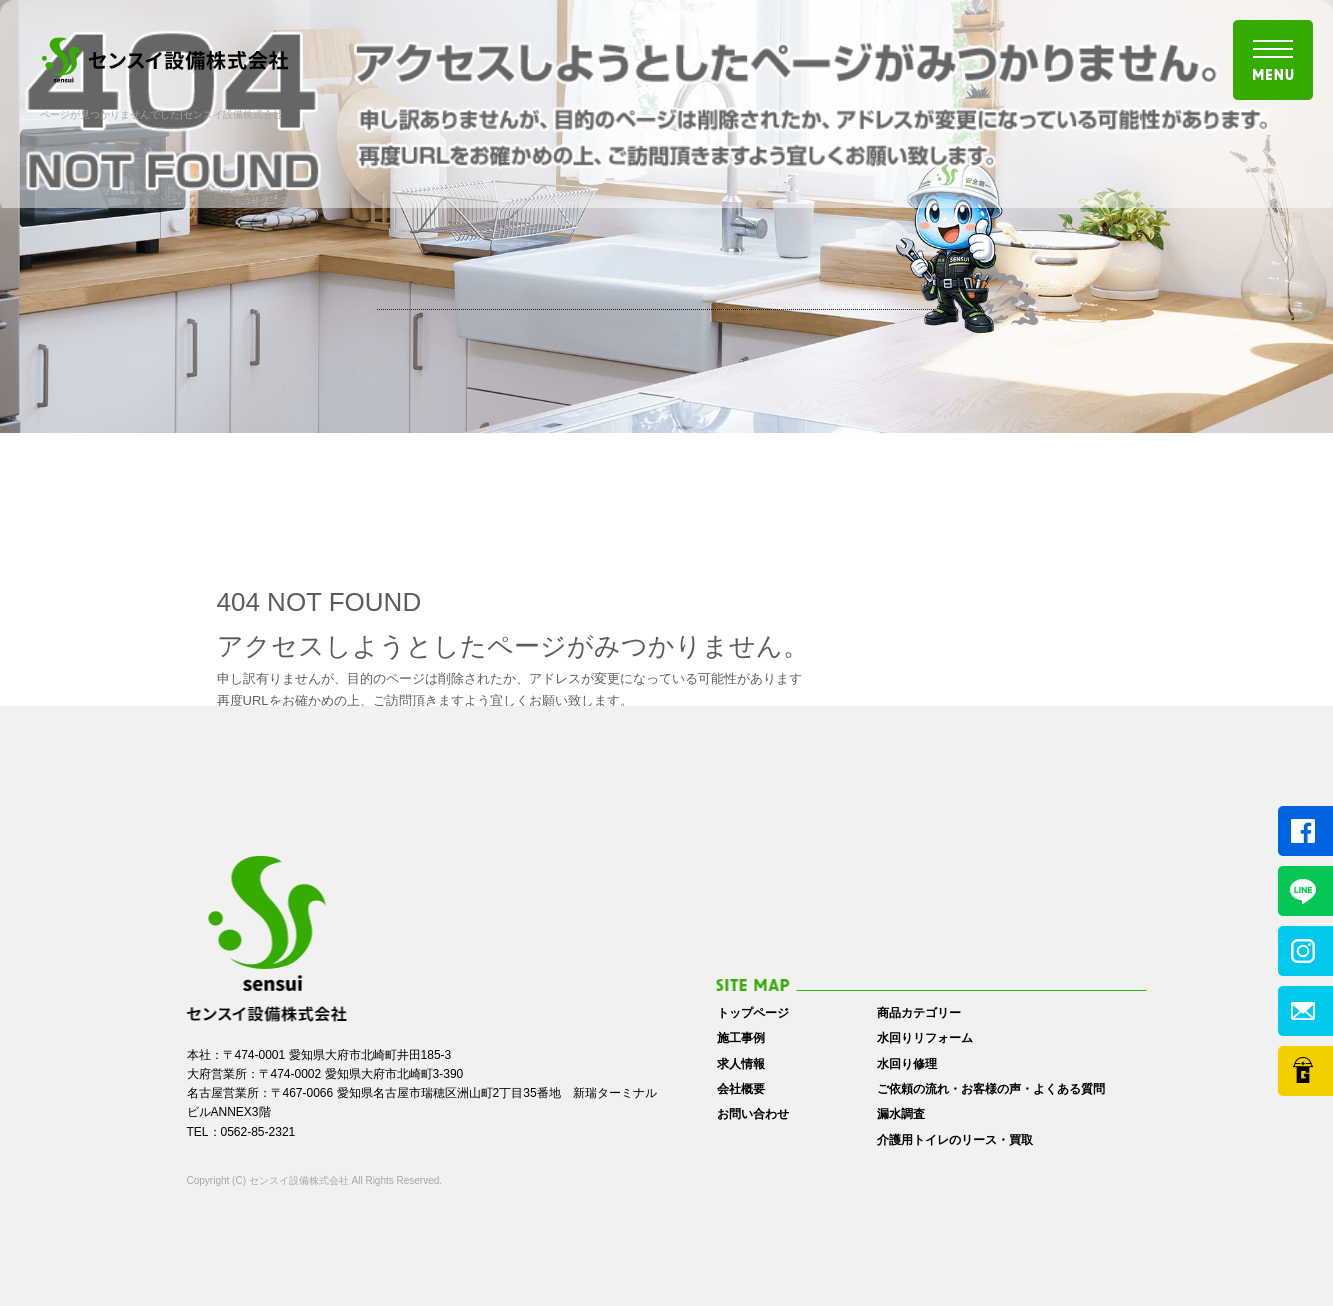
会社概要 (741, 1089)
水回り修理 (907, 1064)
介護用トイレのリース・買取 (955, 1140)
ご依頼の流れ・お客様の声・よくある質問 (991, 1089)
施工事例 (741, 1038)
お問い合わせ (753, 1114)
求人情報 (741, 1064)
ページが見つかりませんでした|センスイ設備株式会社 (161, 114)
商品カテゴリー (919, 1013)
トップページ (753, 1013)
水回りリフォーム (925, 1038)
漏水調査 (901, 1114)
